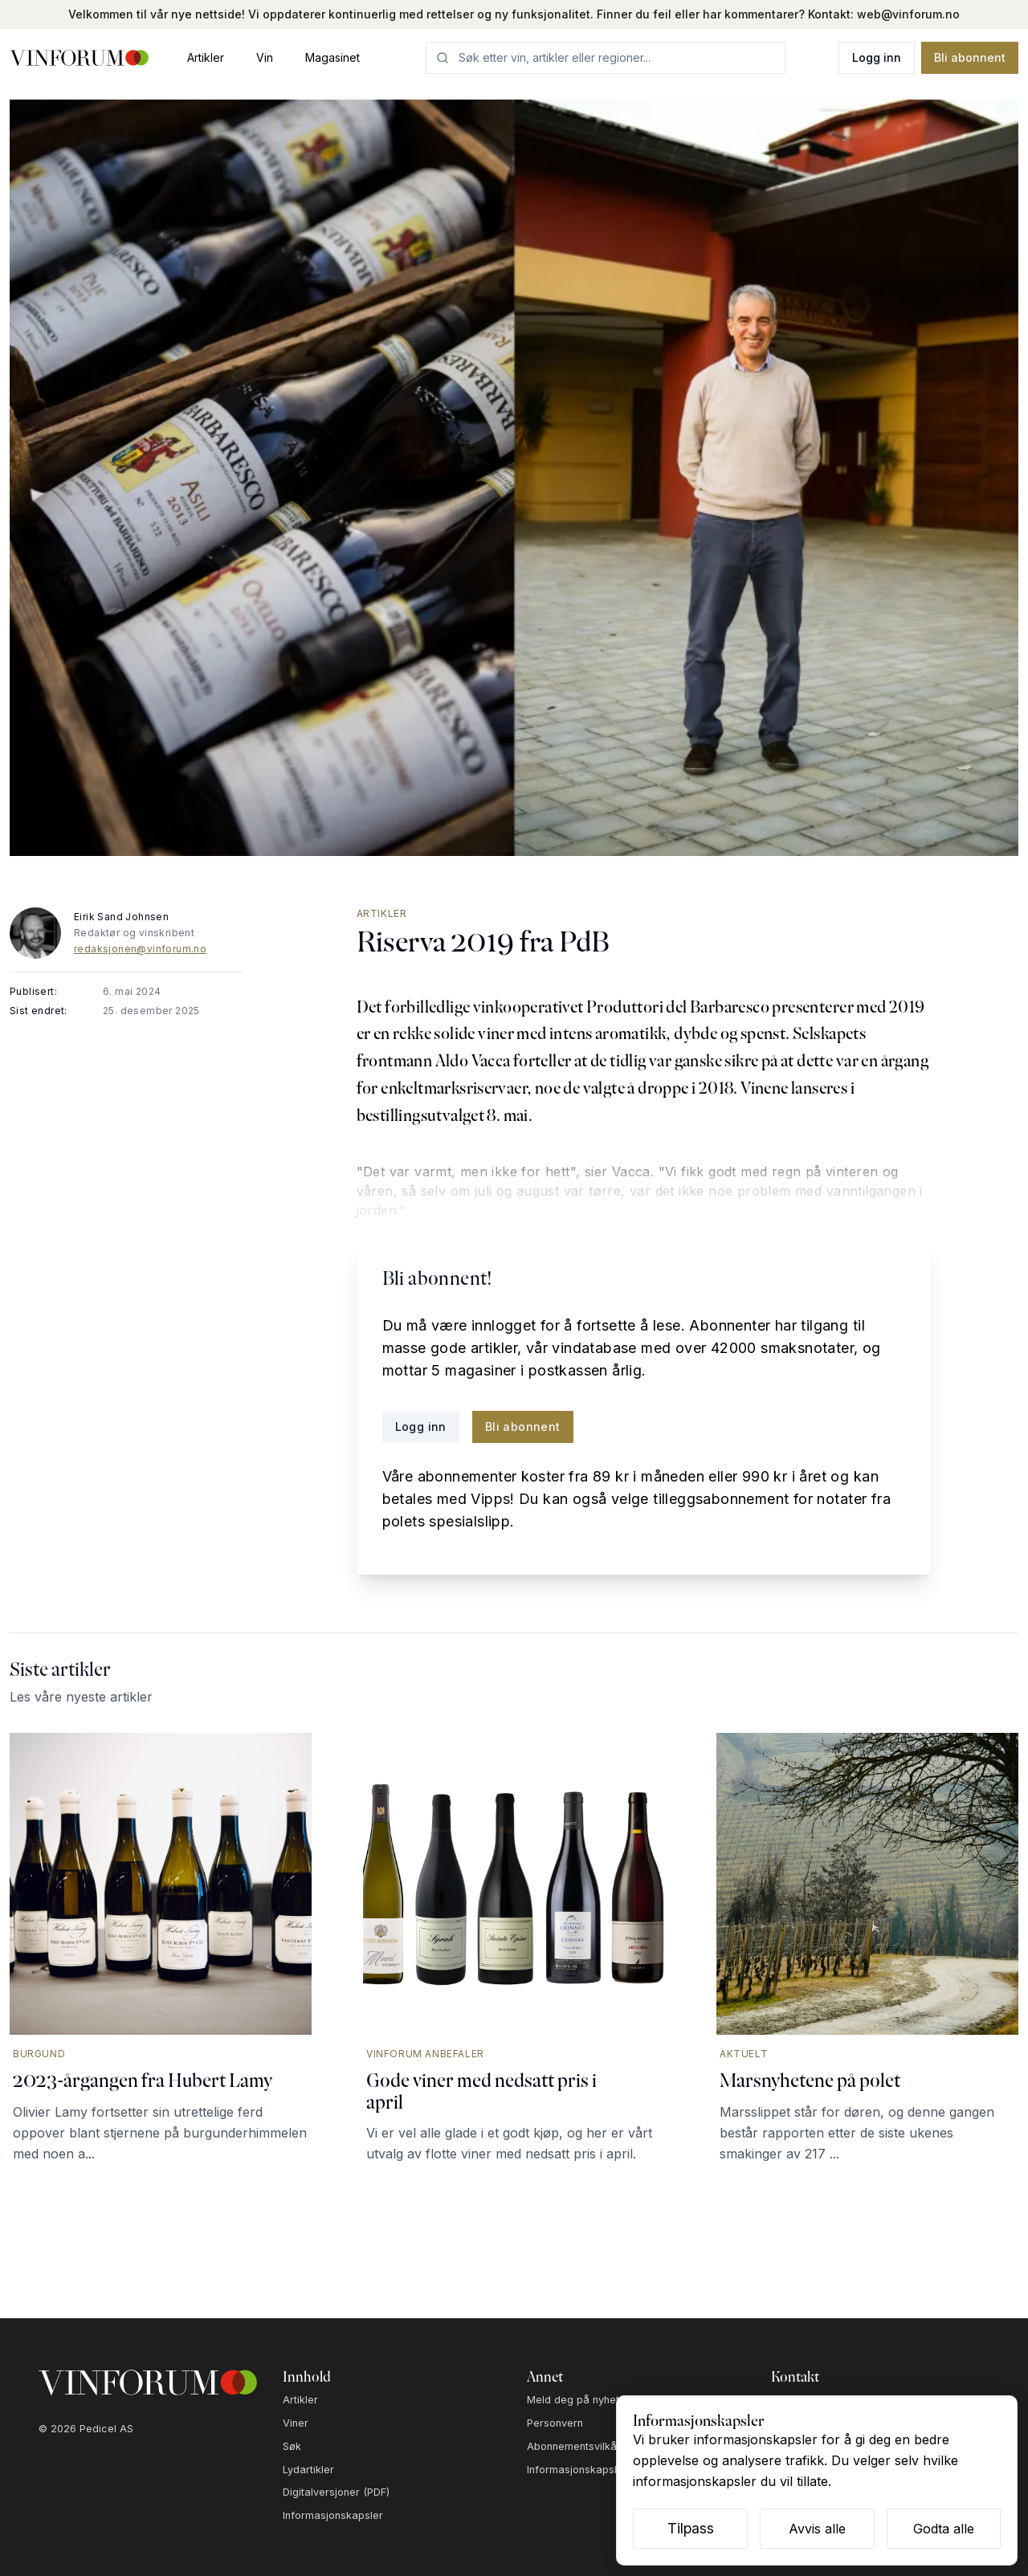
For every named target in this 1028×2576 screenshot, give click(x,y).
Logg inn (876, 57)
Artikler (205, 57)
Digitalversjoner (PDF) (336, 2492)
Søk (292, 2446)
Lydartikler (308, 2470)
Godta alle (943, 2529)
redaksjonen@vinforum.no (140, 949)
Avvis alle (817, 2529)
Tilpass (690, 2528)
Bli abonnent (970, 57)
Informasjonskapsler (333, 2515)
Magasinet (332, 57)
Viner (295, 2423)
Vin (264, 57)
